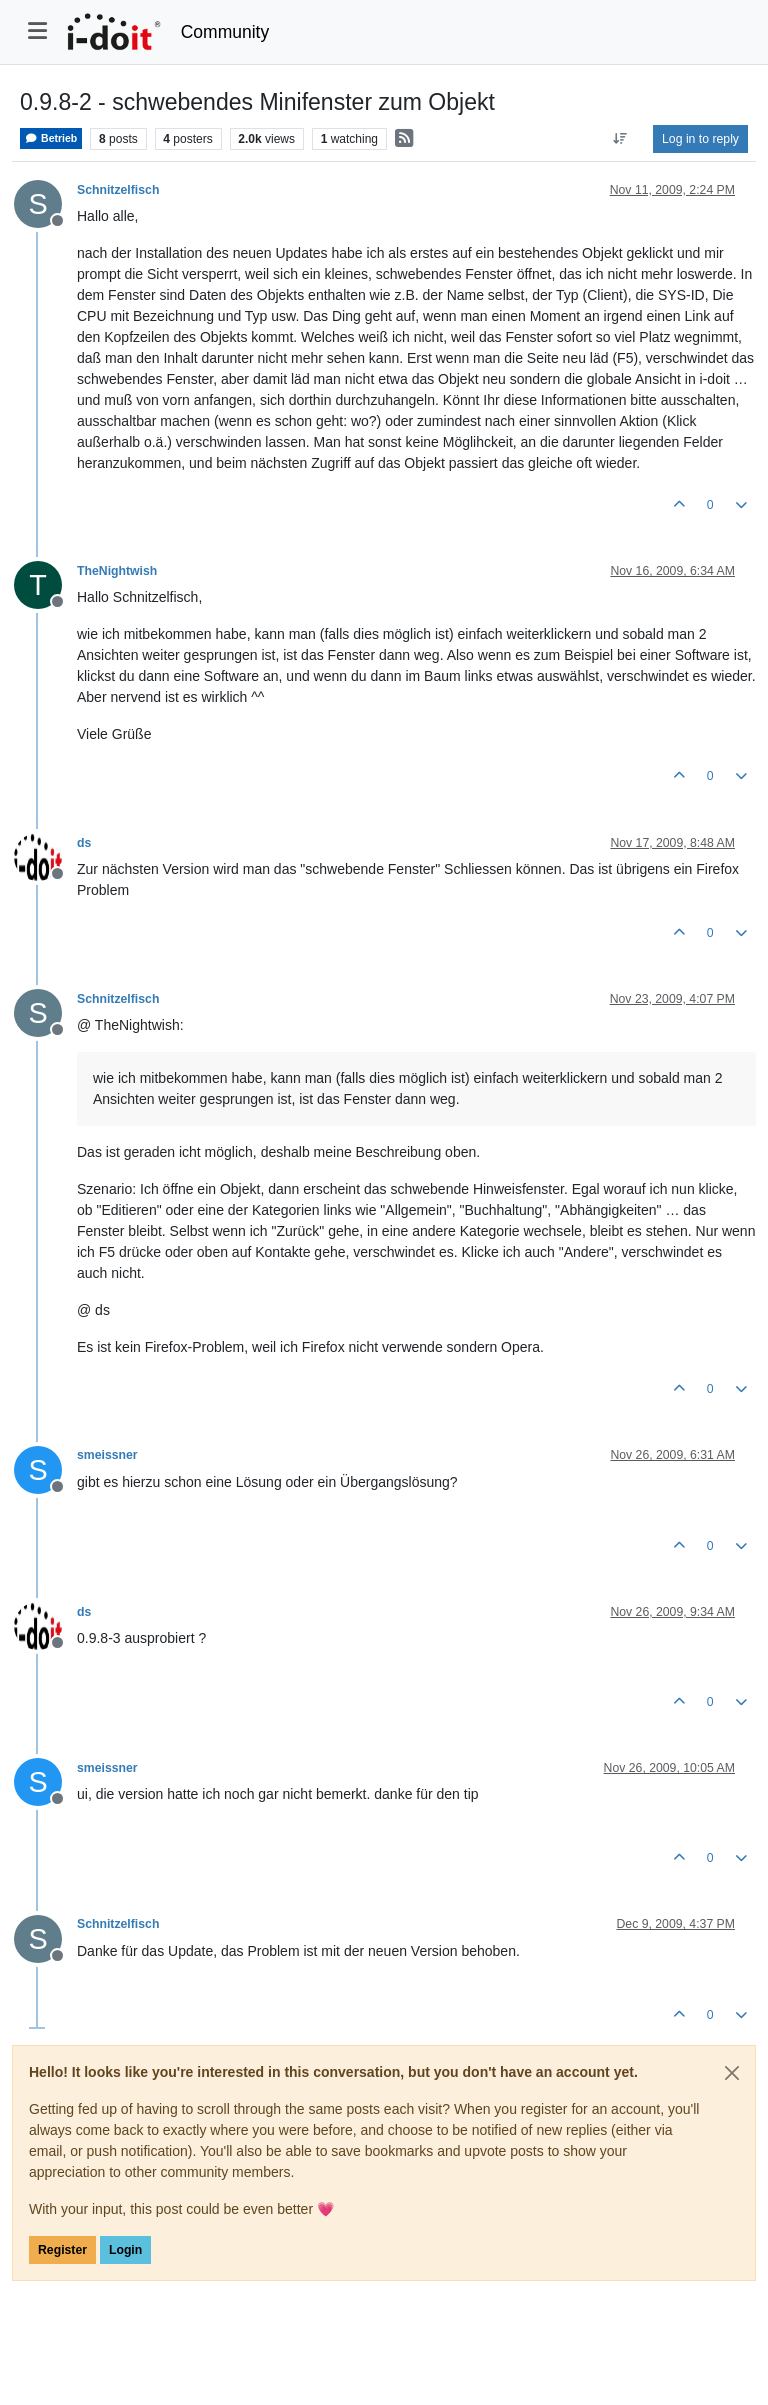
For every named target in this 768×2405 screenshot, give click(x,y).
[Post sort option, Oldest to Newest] (620, 139)
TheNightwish (117, 571)
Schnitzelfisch (118, 190)
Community (225, 32)
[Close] (732, 2073)
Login (125, 2250)
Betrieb (51, 138)
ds (84, 843)
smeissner (107, 1455)
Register (62, 2250)
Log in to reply (700, 139)
